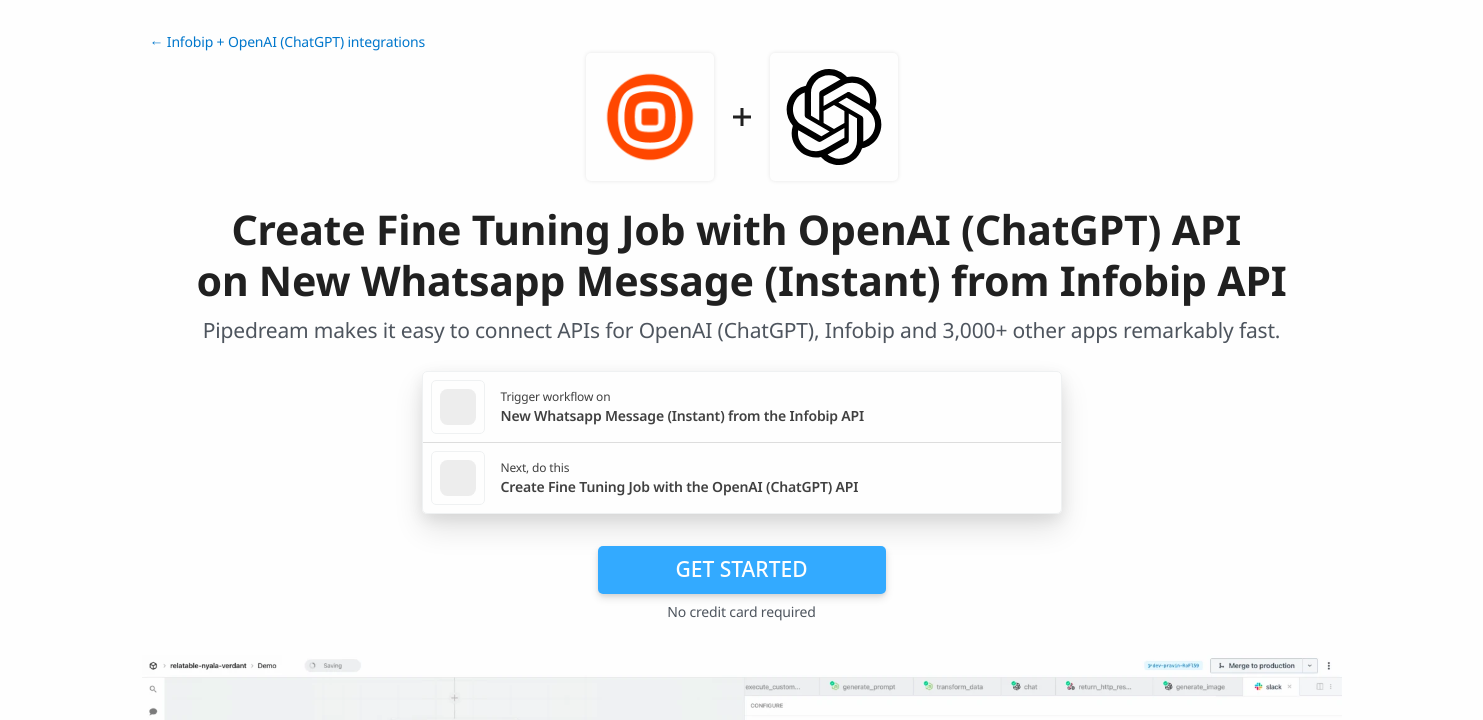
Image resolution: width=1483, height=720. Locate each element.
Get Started (742, 569)
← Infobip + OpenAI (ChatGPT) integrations (288, 42)
